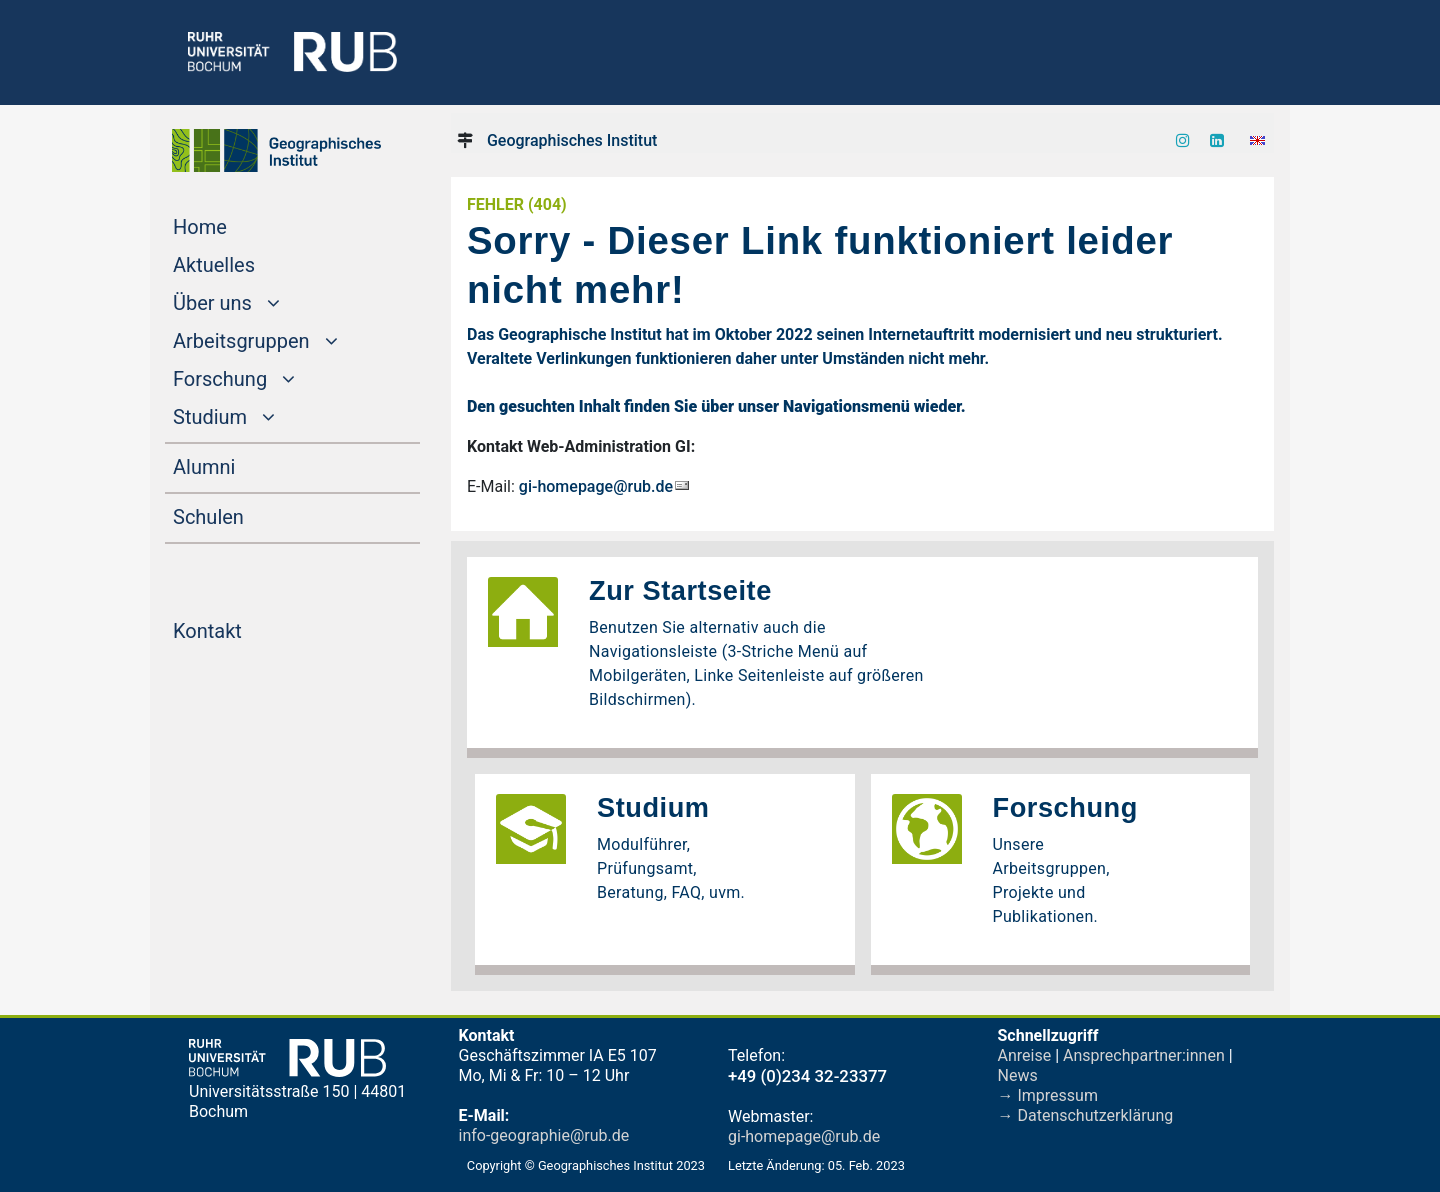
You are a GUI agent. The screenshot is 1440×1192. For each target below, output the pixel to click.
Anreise (1025, 1055)
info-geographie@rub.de (544, 1135)
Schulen (246, 515)
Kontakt (245, 629)
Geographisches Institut (572, 140)
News (1018, 1075)
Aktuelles (252, 263)
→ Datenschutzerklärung (1086, 1115)
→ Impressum (1048, 1095)
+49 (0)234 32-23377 (807, 1076)
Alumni (242, 465)
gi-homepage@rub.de (596, 486)
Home (238, 225)
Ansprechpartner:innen (1144, 1055)
